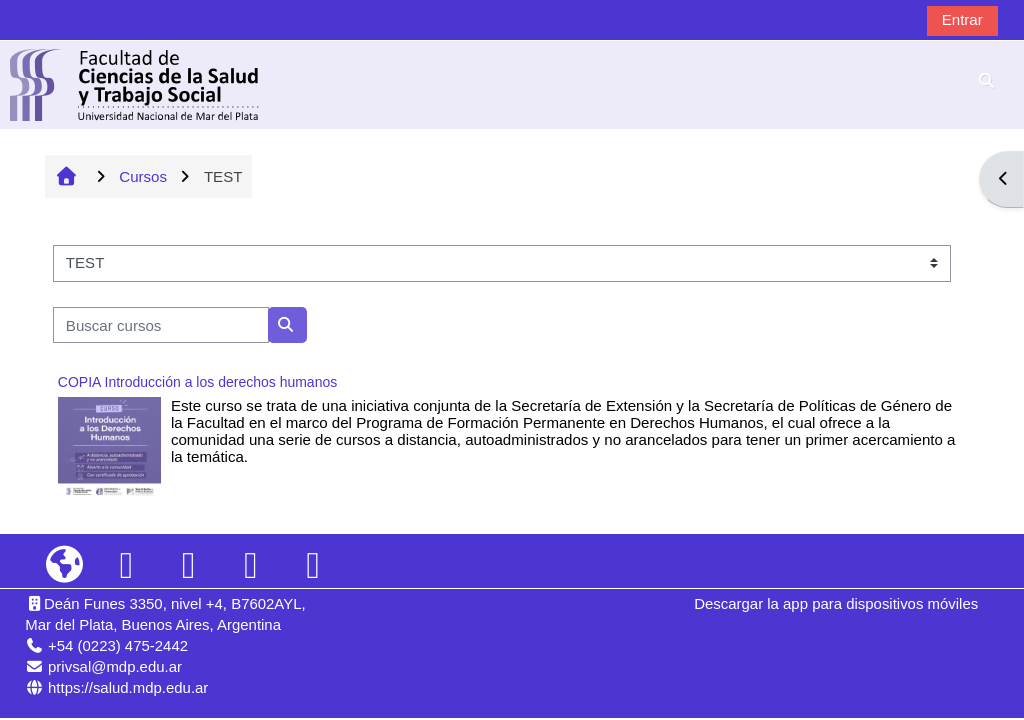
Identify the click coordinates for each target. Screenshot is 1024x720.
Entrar (962, 19)
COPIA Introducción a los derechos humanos (197, 382)
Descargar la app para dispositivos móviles (836, 603)
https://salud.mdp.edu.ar (128, 687)
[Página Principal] (135, 83)
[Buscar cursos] (161, 325)
